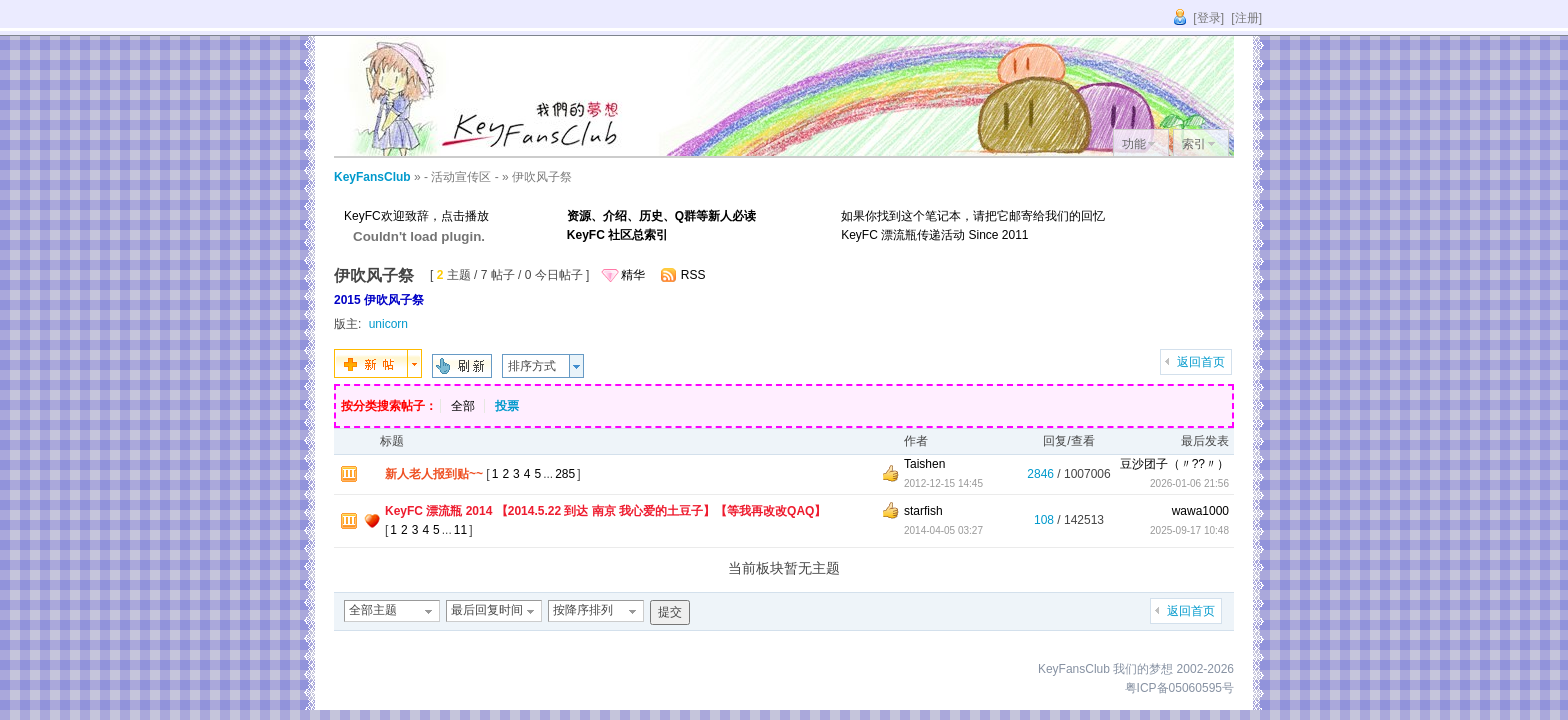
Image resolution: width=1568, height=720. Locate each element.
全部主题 (373, 610)
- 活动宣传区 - (461, 177)
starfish (923, 511)
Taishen (924, 464)
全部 (463, 406)
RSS (693, 275)
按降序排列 (583, 610)
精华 (633, 275)
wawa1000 (1200, 511)
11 (460, 530)
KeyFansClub (372, 177)
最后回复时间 (487, 610)
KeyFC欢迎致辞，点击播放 (416, 216)
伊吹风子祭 (542, 177)
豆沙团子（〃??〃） (1174, 464)
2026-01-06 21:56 (1189, 483)
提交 (670, 612)
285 (565, 474)
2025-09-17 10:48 (1189, 530)
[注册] (1246, 18)
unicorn (388, 324)
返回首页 (1201, 362)
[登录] (1208, 18)
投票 (507, 406)
